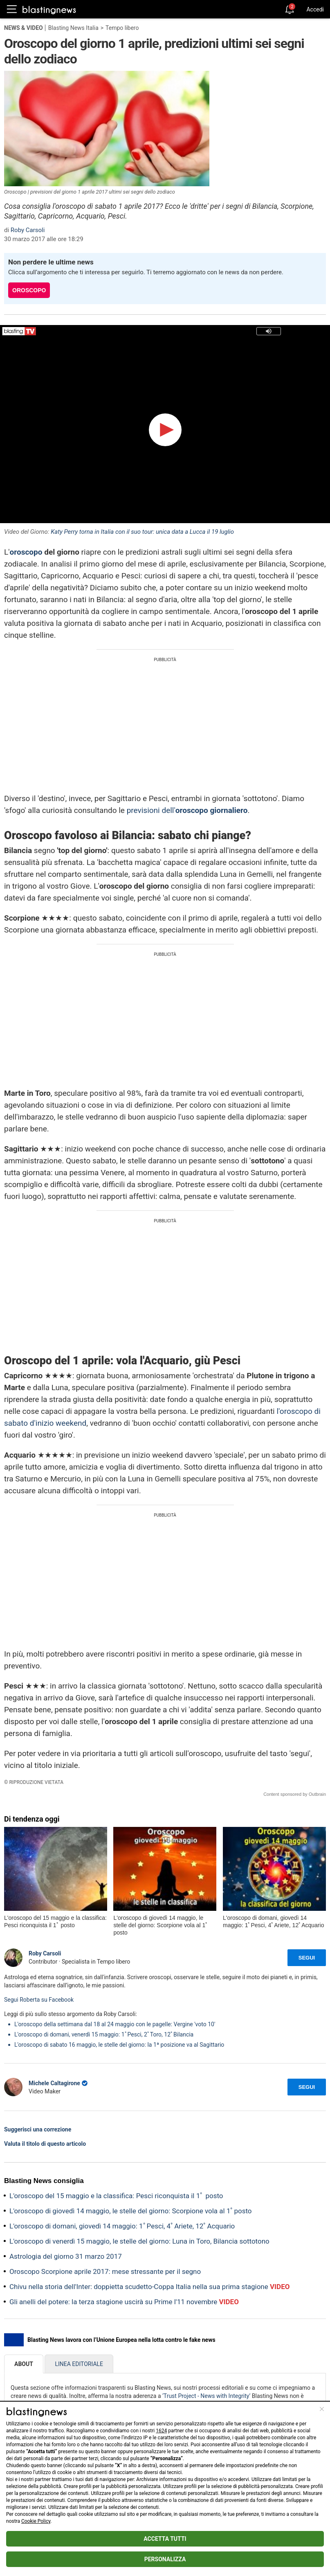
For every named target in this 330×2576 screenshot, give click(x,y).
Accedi (315, 9)
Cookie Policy (35, 2521)
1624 (161, 2431)
